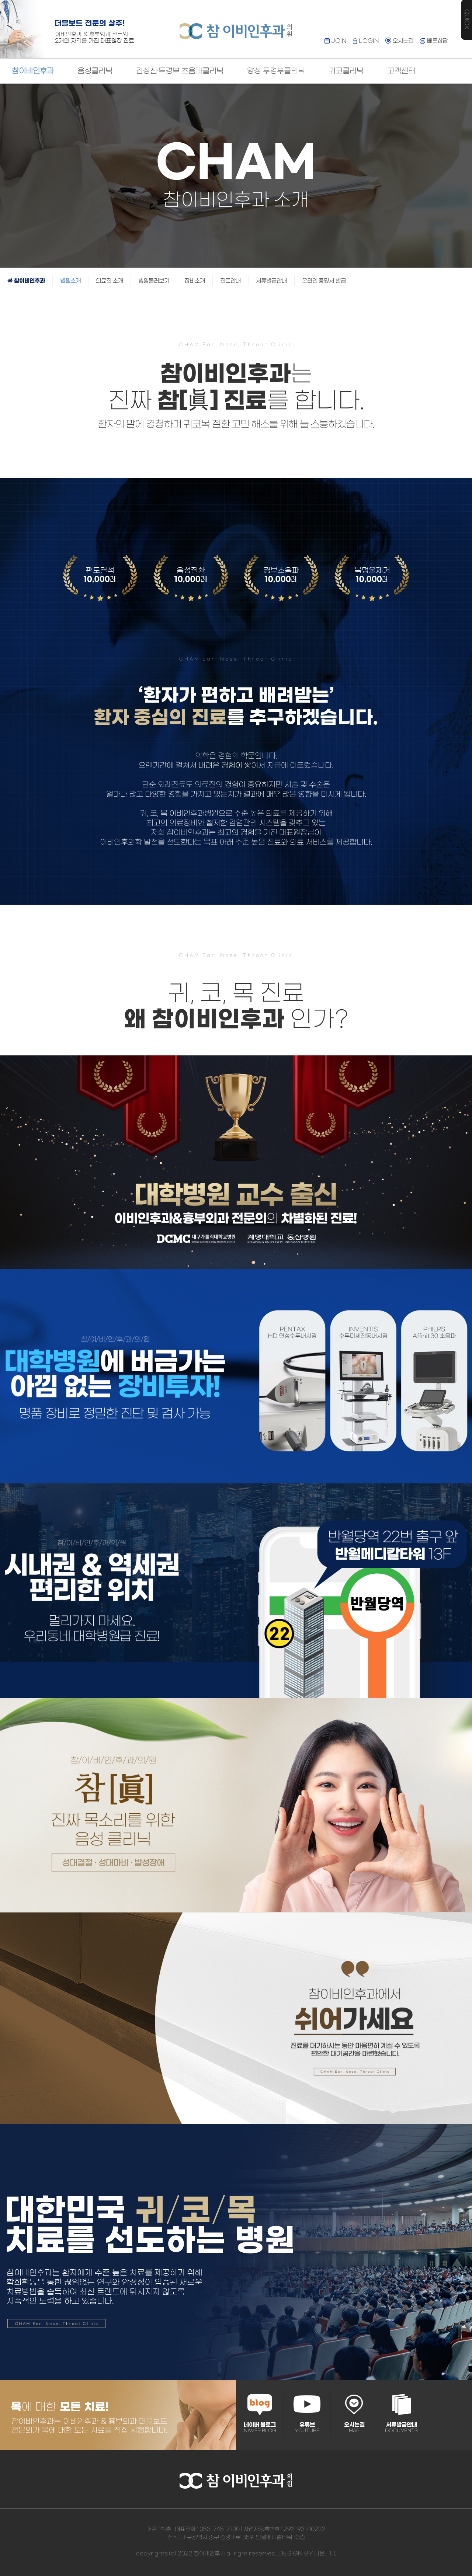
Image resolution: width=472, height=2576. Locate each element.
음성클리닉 (94, 71)
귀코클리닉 (346, 71)
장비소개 (194, 281)
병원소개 (70, 281)
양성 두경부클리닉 (276, 71)
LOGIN (366, 41)
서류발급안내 (271, 281)
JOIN (335, 41)
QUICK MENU (466, 20)
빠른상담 (433, 41)
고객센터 (401, 71)
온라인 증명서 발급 (324, 281)
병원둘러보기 (153, 281)
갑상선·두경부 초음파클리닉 (179, 71)
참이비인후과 (33, 71)
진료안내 (230, 281)
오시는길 (399, 41)
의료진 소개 (109, 281)
